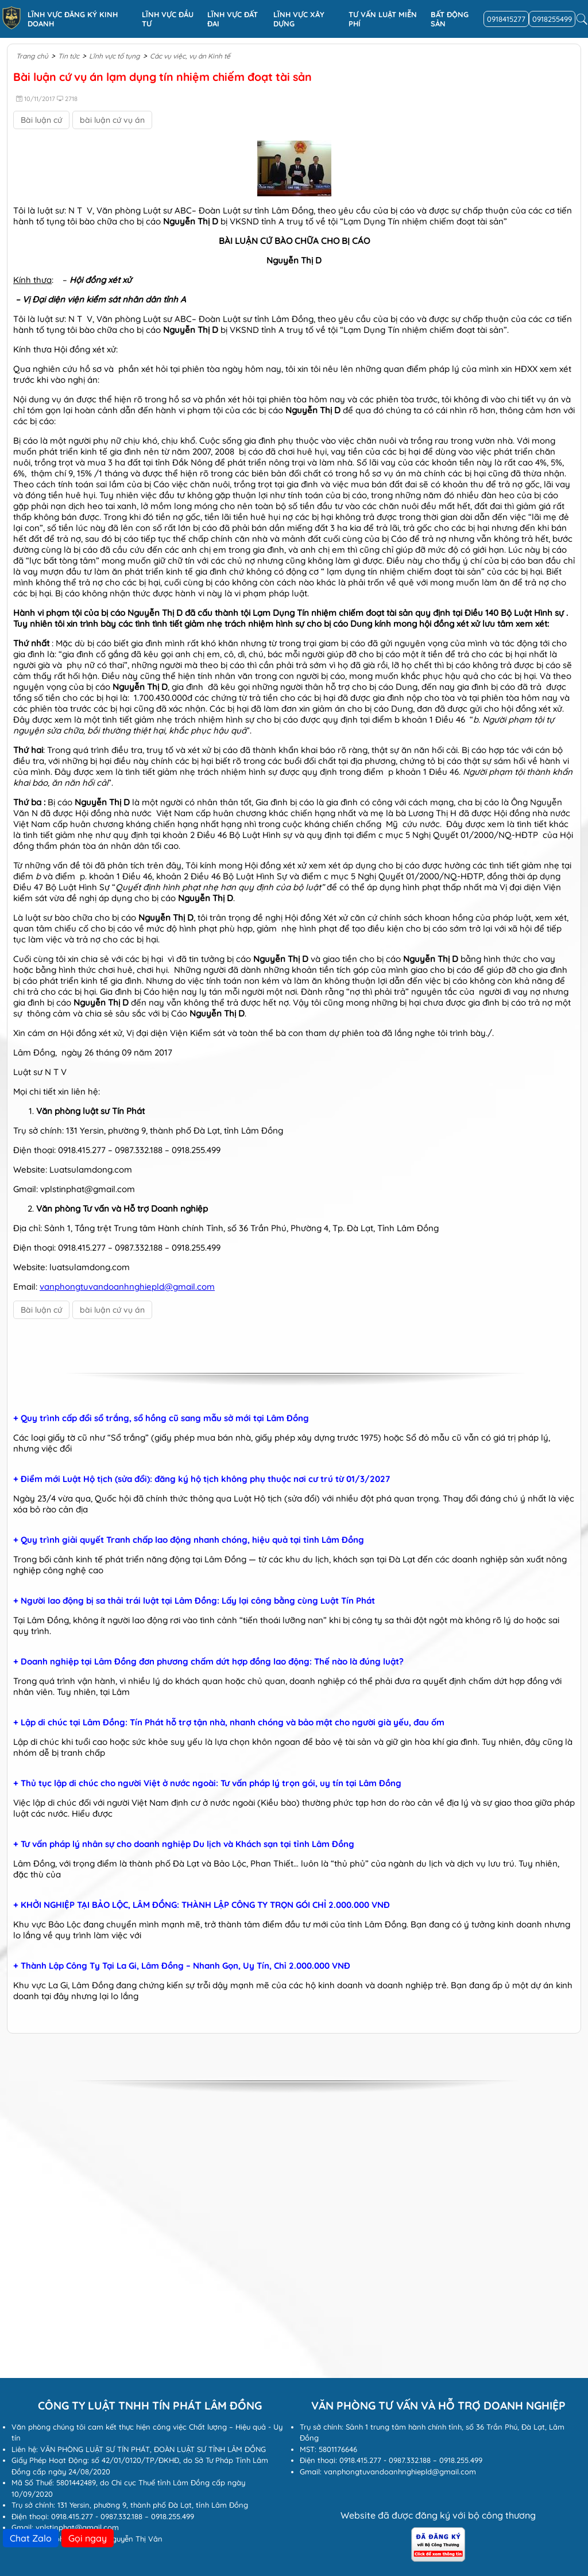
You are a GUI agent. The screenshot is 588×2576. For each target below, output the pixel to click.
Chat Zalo (31, 2538)
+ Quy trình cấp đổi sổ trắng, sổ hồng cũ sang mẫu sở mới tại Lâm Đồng (161, 1418)
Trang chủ (32, 56)
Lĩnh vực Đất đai (232, 19)
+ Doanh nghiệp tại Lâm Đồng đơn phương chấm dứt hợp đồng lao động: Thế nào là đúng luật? (208, 1661)
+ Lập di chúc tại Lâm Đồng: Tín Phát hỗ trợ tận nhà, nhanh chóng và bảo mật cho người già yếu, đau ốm (228, 1722)
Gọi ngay (87, 2538)
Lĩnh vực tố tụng (114, 56)
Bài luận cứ (41, 120)
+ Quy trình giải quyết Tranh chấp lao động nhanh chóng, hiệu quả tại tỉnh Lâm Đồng (188, 1540)
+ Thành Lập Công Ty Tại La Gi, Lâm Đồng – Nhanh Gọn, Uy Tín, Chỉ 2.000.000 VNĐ (181, 1966)
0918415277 (506, 19)
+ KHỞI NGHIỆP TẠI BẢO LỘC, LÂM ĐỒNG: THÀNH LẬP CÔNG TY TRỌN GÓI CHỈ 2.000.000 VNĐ (201, 1905)
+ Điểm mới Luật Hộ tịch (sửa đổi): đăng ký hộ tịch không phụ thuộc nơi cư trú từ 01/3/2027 (201, 1479)
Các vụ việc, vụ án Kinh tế (190, 56)
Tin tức (68, 56)
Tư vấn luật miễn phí (383, 19)
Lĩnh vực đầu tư (168, 19)
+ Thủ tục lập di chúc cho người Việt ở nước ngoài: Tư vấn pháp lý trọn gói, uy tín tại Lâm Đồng (207, 1783)
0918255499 (552, 19)
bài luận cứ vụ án (112, 120)
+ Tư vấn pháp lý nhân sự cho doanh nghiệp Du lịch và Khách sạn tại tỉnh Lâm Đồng (183, 1844)
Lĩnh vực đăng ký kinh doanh (73, 19)
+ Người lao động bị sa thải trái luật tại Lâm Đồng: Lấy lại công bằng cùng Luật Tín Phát (194, 1601)
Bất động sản (450, 19)
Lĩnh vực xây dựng (298, 19)
